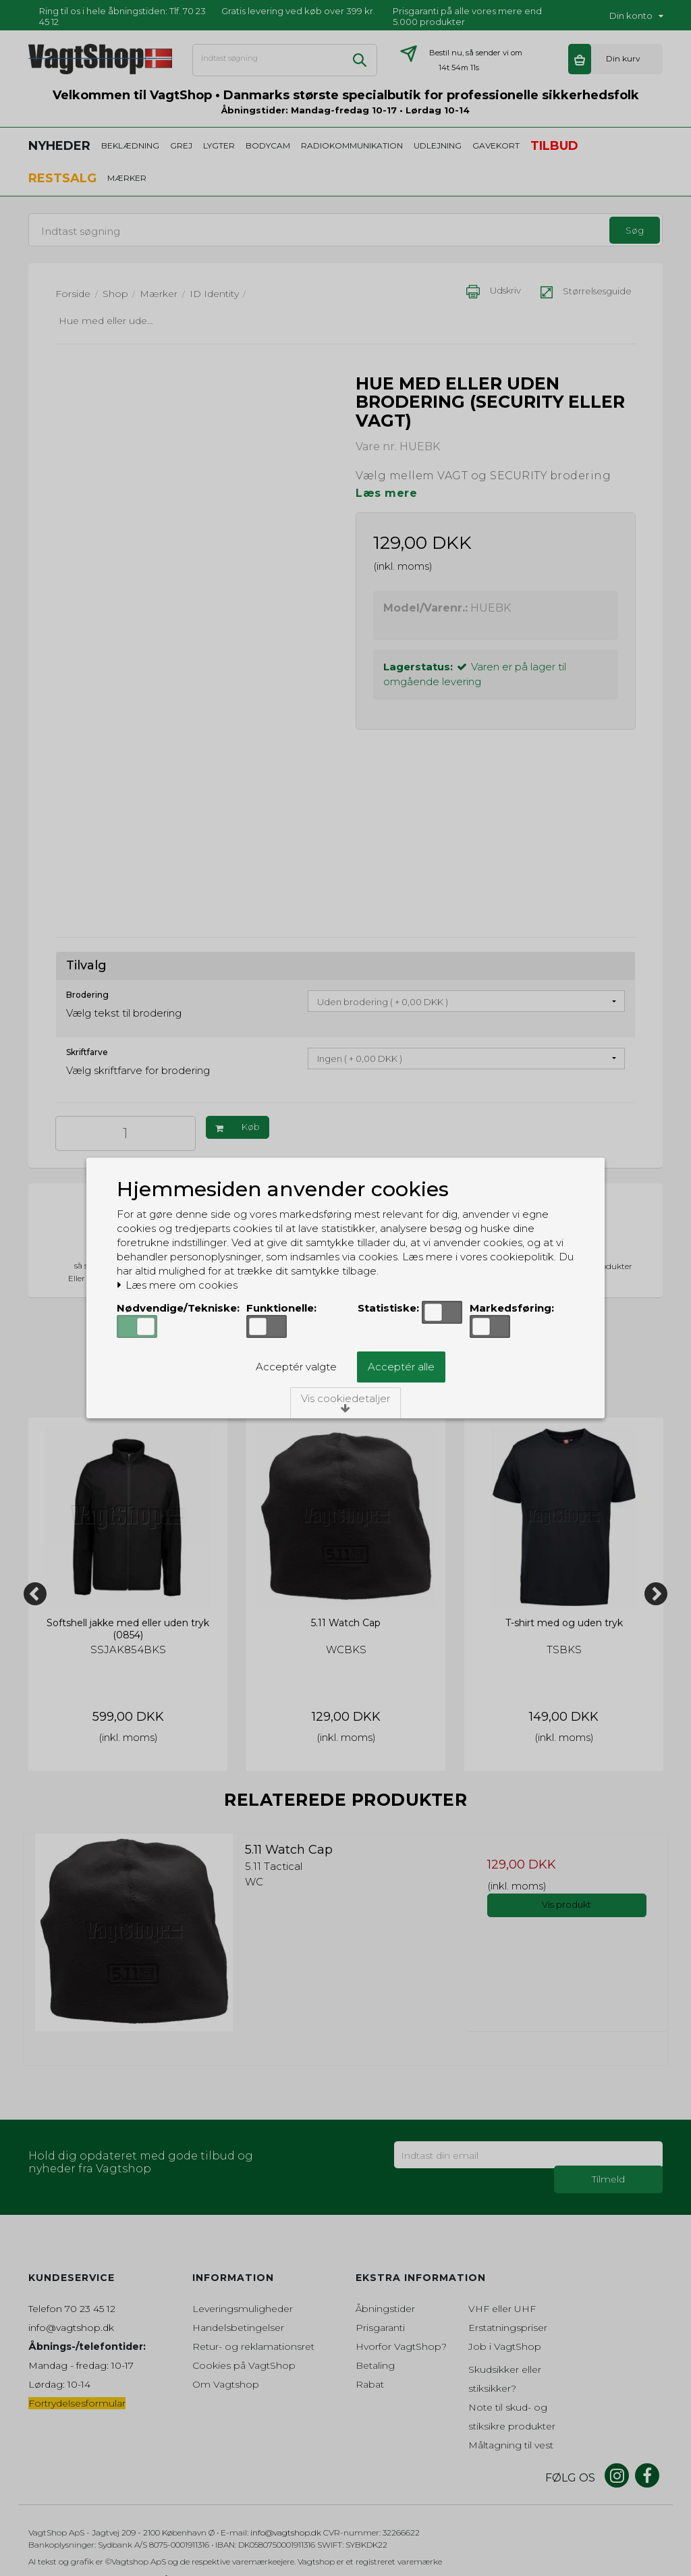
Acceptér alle (401, 1366)
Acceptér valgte (296, 1366)
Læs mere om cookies (177, 1285)
